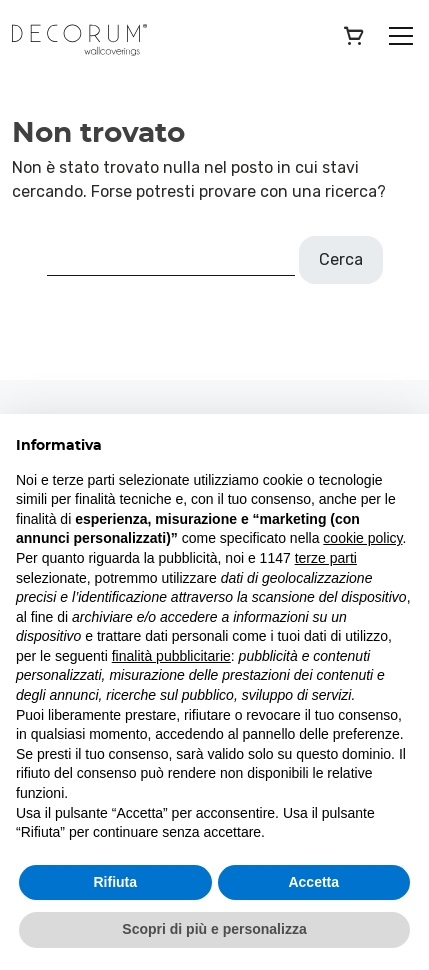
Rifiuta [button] (115, 882)
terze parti (326, 558)
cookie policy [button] (362, 538)
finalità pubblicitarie (171, 656)
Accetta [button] (313, 882)
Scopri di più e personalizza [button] (214, 929)
